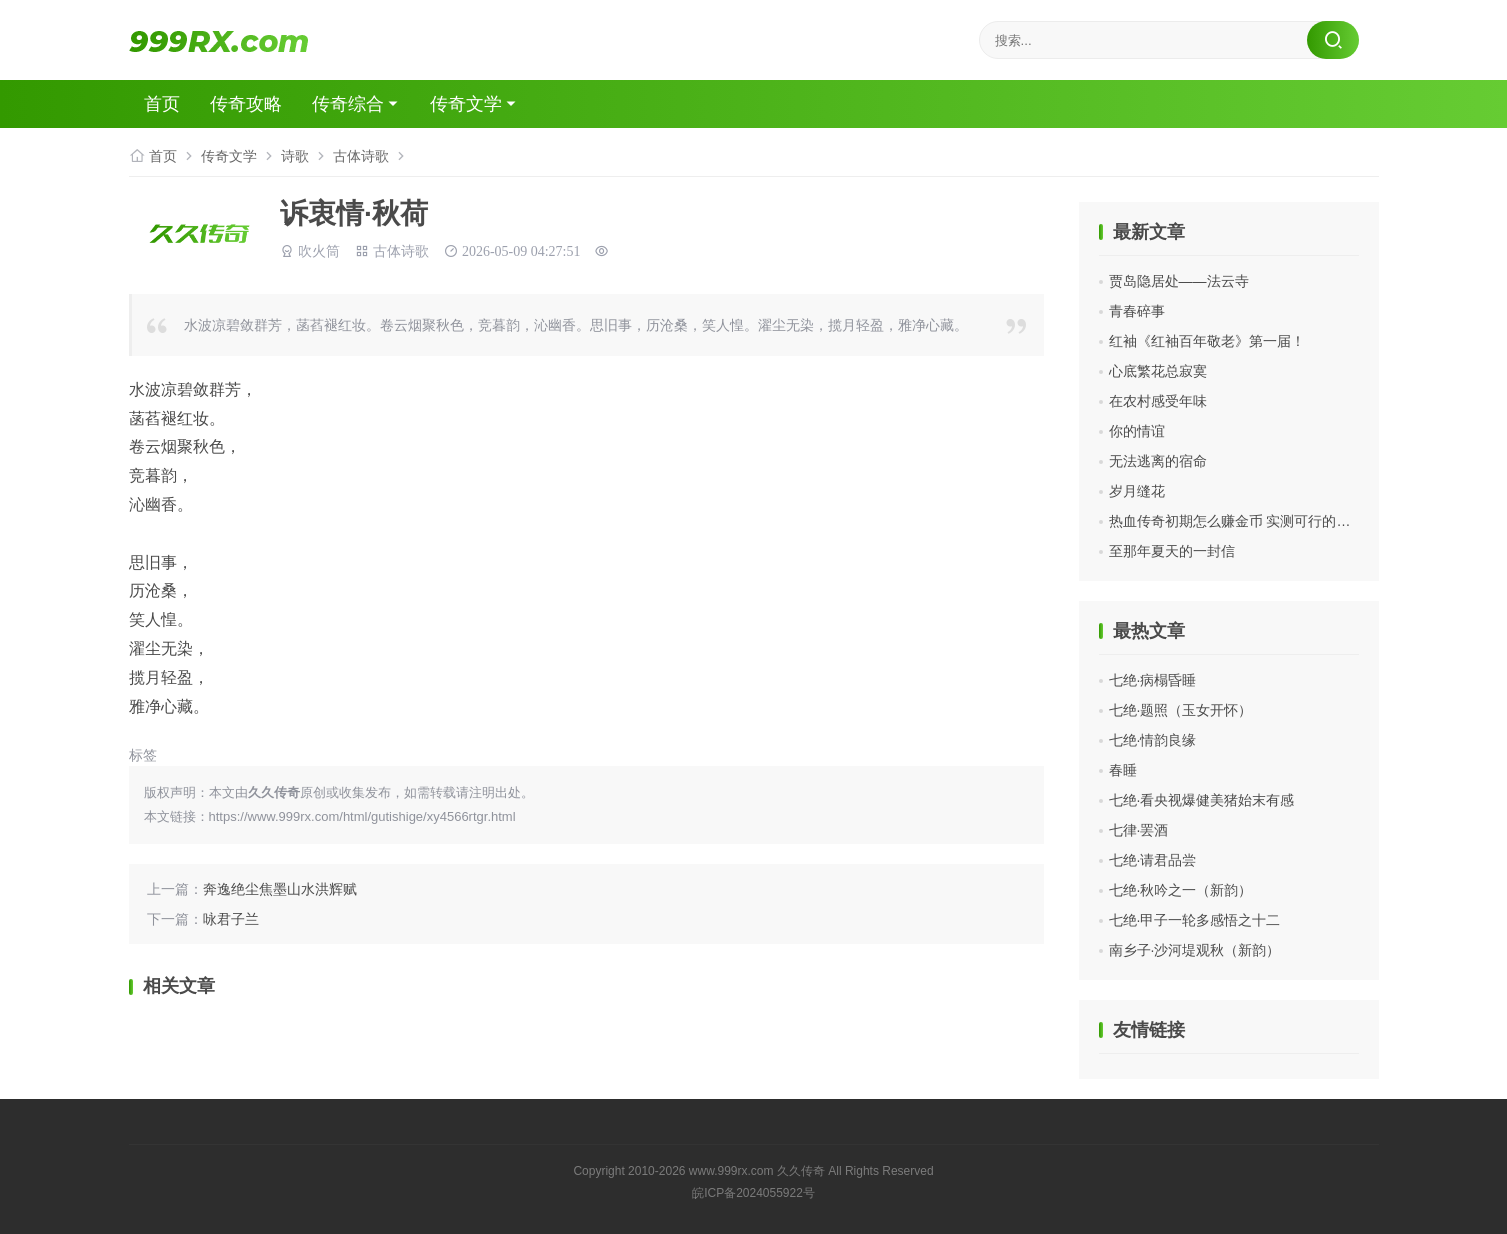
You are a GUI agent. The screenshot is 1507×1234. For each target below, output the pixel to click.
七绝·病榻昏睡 (1153, 680)
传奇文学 (466, 104)
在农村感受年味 (1158, 401)
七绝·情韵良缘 (1153, 740)
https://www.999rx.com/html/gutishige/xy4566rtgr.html (362, 816)
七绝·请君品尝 (1153, 860)
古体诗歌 (361, 156)
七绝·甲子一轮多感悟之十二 (1195, 920)
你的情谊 (1137, 431)
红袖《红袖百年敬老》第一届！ (1207, 341)
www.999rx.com (731, 1171)
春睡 (1123, 770)
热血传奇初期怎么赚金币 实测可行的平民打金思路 (1265, 521)
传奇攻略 (246, 104)
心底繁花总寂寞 (1158, 371)
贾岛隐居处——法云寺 (1179, 281)
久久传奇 (801, 1171)
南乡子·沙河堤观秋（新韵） (1195, 950)
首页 (162, 104)
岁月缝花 (1137, 491)
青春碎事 (1137, 311)
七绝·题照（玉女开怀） (1181, 710)
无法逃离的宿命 (1158, 461)
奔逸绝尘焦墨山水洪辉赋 (280, 889)
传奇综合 (348, 104)
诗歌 (295, 156)
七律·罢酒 (1139, 830)
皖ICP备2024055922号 (753, 1193)
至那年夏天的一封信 (1172, 551)
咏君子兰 (231, 919)
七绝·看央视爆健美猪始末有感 (1202, 800)
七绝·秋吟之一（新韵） (1181, 890)
